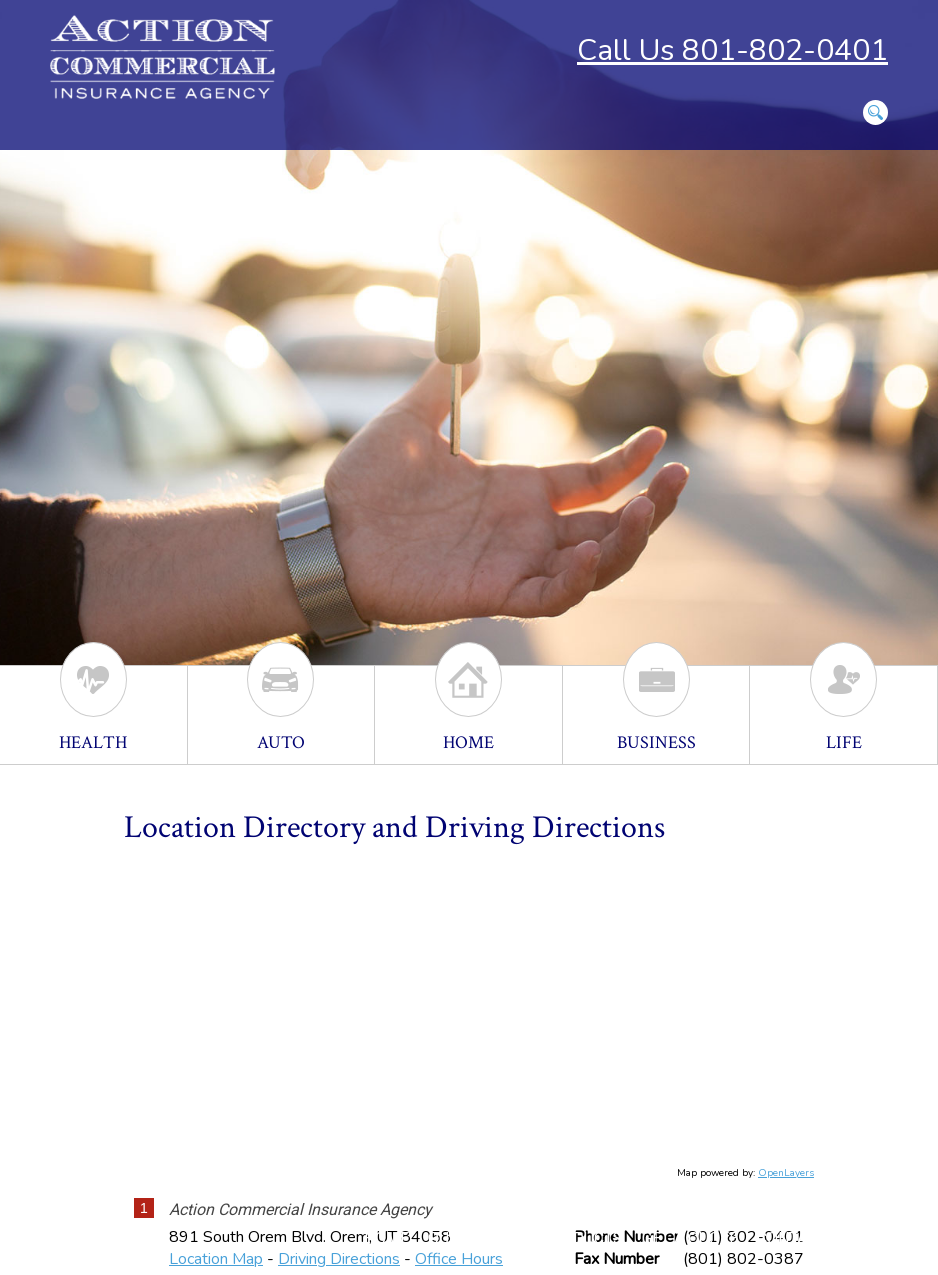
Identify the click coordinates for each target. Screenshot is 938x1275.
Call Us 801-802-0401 (732, 50)
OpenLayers (786, 1173)
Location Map (216, 1259)
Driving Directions (339, 1259)
